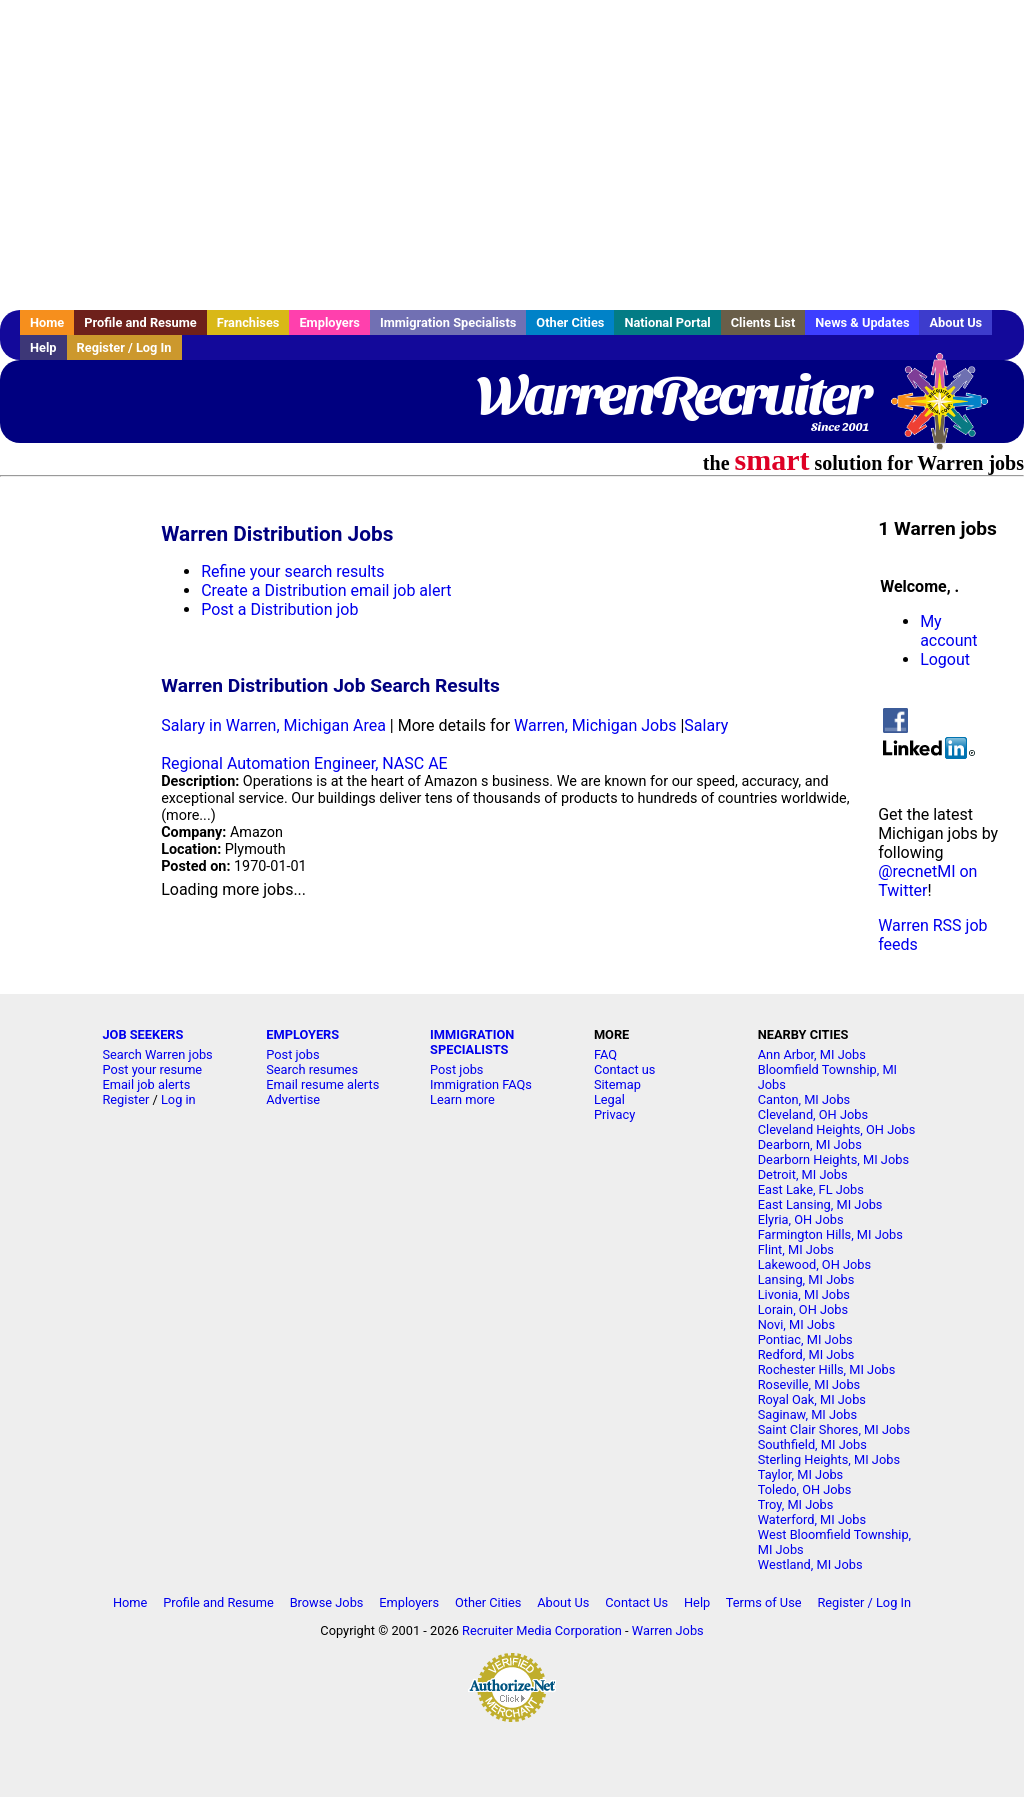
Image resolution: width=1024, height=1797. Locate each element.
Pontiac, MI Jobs (805, 1339)
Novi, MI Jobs (796, 1324)
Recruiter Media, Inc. (949, 411)
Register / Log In (124, 347)
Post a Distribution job (279, 609)
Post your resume (152, 1069)
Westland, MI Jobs (810, 1564)
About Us (955, 322)
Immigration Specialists (448, 322)
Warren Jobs (668, 1630)
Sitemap (617, 1084)
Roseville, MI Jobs (809, 1384)
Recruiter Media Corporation (542, 1630)
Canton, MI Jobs (804, 1099)
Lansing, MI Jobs (806, 1279)
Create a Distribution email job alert (326, 590)
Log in (178, 1099)
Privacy (614, 1114)
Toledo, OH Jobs (805, 1489)
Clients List (763, 322)
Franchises (248, 322)
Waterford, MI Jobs (812, 1519)
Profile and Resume (140, 322)
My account (948, 631)
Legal (609, 1099)
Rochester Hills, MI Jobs (827, 1369)
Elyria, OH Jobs (801, 1219)
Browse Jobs (327, 1602)
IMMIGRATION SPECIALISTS (472, 1042)
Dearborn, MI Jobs (810, 1144)
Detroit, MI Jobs (803, 1174)
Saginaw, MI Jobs (807, 1414)
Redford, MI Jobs (806, 1354)
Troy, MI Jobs (796, 1504)
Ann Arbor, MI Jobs (812, 1054)
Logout (945, 659)
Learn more (462, 1099)
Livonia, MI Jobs (804, 1294)
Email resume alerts (322, 1084)
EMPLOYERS (302, 1034)
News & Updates (862, 322)
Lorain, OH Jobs (803, 1309)
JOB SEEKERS (142, 1034)
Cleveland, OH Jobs (813, 1114)
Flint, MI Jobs (796, 1249)
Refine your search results (292, 571)
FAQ (605, 1054)
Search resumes (312, 1069)
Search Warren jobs (157, 1054)
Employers (329, 322)
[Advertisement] (512, 155)
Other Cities (570, 322)
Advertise (293, 1099)
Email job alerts (146, 1084)
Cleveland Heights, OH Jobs (837, 1129)
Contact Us (636, 1602)
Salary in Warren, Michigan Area (273, 725)
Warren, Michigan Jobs (595, 725)
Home (47, 322)
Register (125, 1099)
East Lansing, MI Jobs (820, 1204)
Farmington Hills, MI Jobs (830, 1234)
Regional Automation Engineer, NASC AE (304, 763)
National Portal (667, 322)
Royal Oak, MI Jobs (812, 1399)
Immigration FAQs (481, 1084)
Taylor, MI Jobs (801, 1474)
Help (43, 347)
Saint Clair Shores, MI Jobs (834, 1429)
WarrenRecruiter (672, 395)
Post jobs (292, 1054)
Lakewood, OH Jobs (814, 1264)
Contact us (625, 1069)
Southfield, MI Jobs (812, 1444)
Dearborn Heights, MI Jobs (833, 1159)
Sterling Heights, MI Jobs (829, 1459)
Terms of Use (764, 1602)
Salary (706, 725)
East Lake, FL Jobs (811, 1189)
